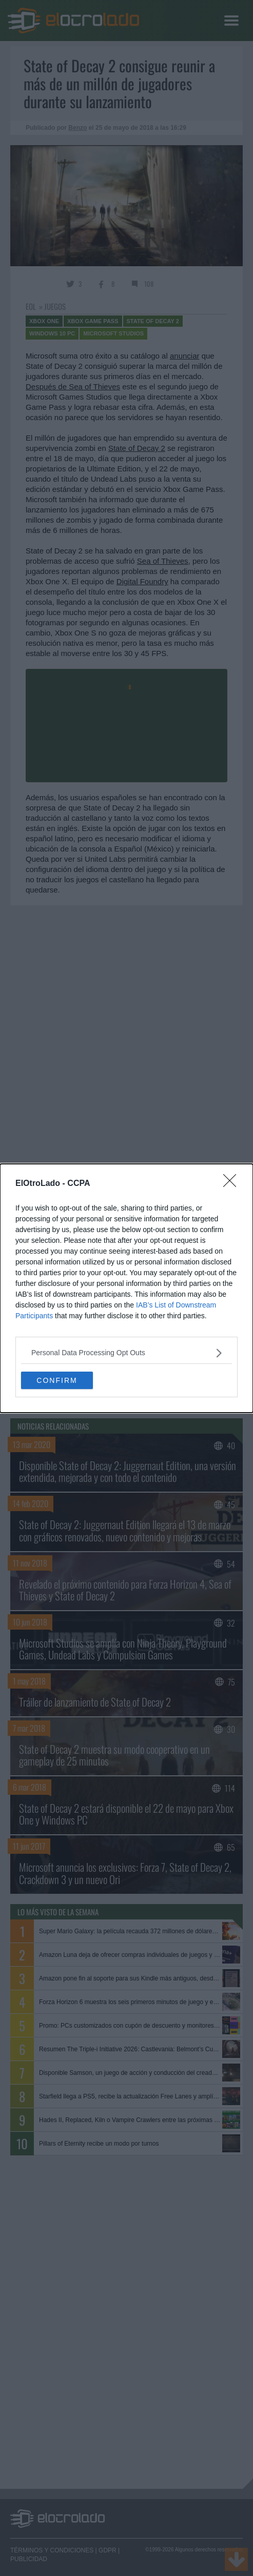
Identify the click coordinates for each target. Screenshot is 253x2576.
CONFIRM (56, 1380)
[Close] (233, 1184)
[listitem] (126, 1353)
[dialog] (126, 1288)
